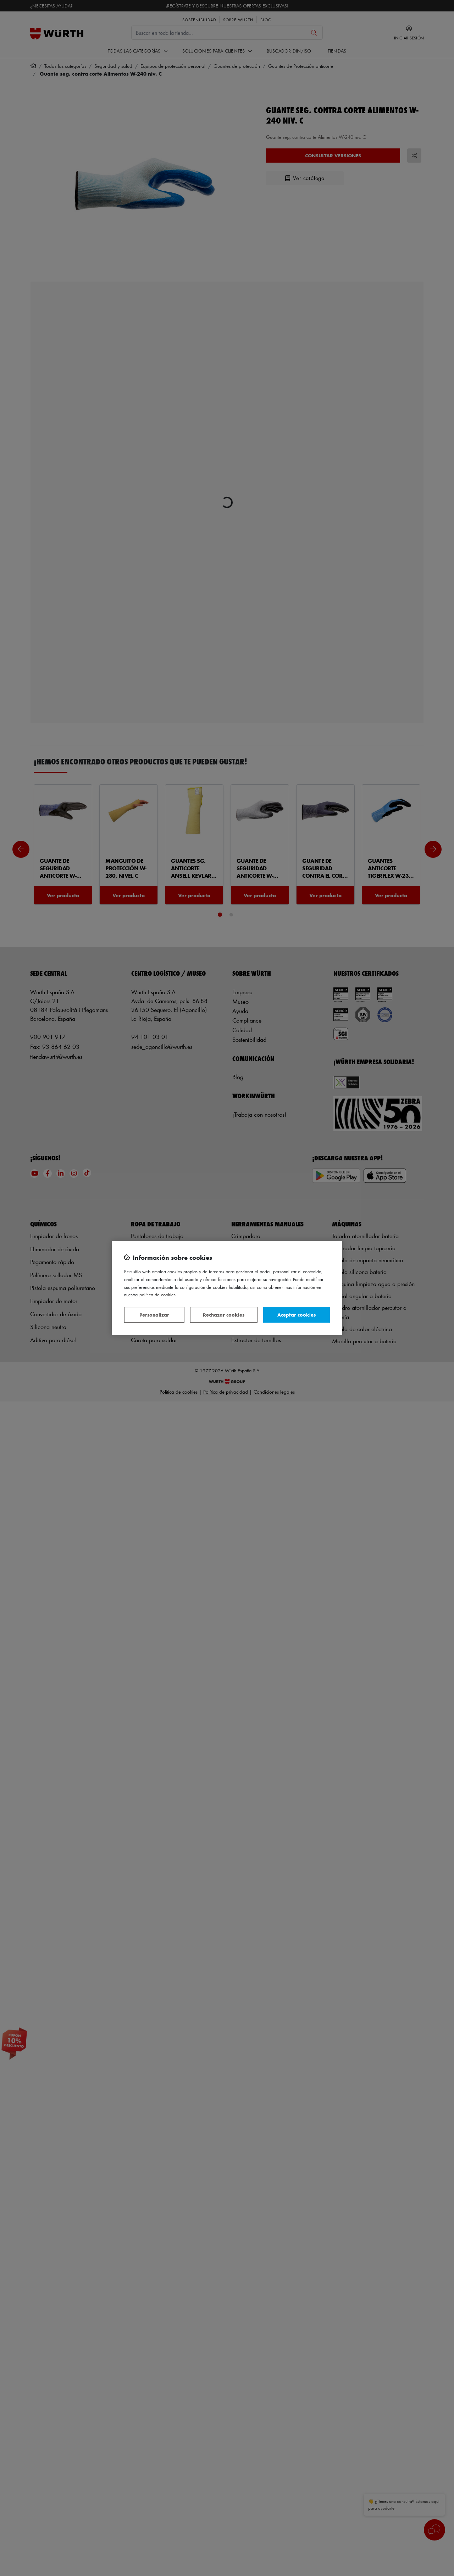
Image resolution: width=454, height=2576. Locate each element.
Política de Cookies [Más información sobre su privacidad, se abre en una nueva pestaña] (157, 1294)
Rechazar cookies (223, 1315)
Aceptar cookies (296, 1315)
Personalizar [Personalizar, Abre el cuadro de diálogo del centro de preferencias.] (154, 1315)
